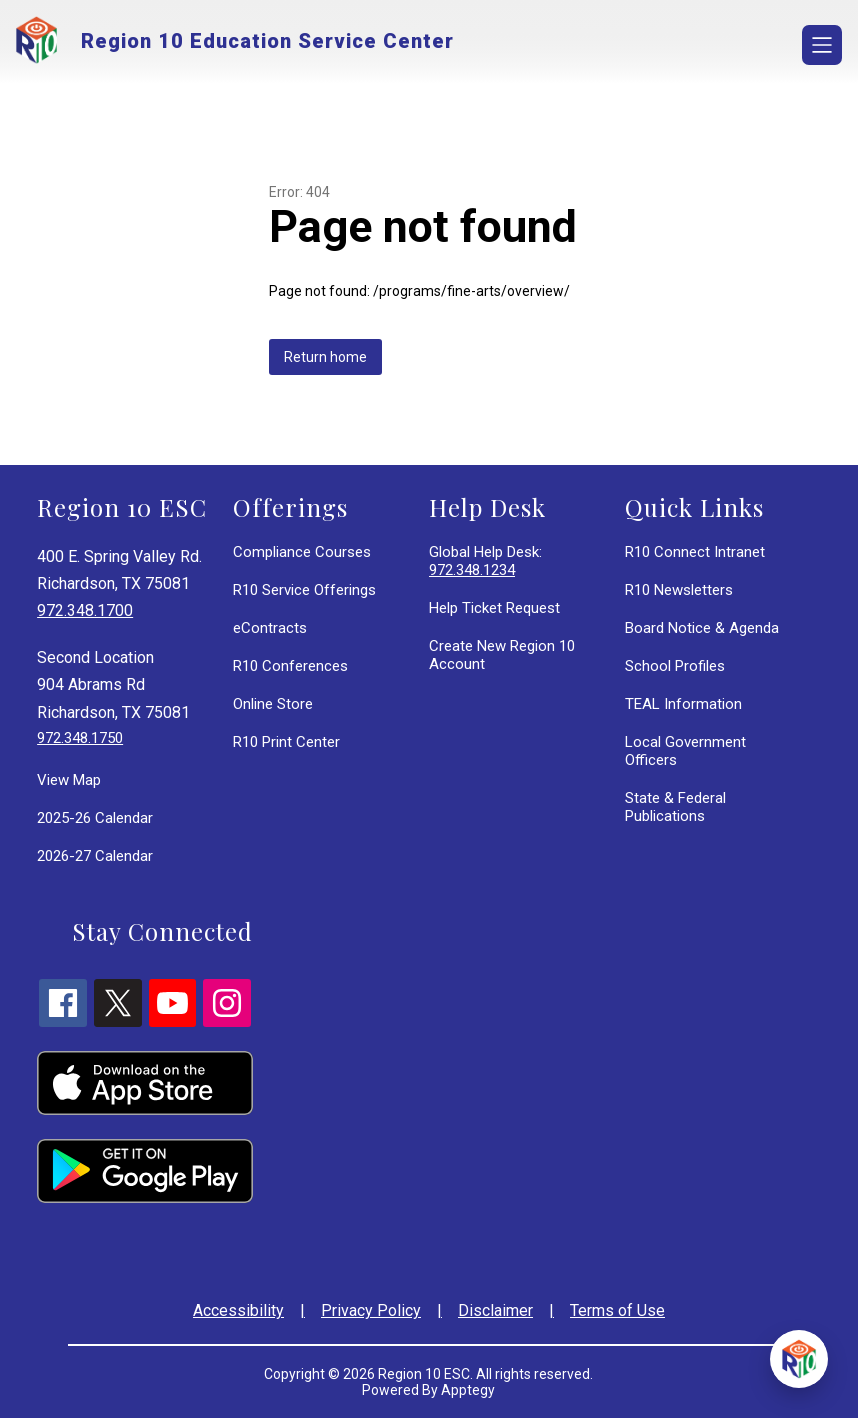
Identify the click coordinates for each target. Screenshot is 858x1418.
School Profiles (675, 666)
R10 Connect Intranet (695, 552)
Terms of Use (617, 1310)
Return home (325, 357)
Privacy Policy (371, 1310)
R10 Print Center (286, 742)
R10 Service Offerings (304, 590)
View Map (69, 780)
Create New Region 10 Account (502, 655)
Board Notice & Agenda (702, 628)
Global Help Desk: (485, 561)
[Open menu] (822, 45)
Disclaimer (495, 1310)
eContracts (270, 628)
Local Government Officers (685, 751)
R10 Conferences (290, 666)
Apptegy (468, 1390)
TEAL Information (683, 704)
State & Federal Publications (675, 807)
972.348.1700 (85, 610)
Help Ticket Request (494, 608)
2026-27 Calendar (95, 856)
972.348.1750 (80, 738)
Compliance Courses (302, 552)
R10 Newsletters (679, 590)
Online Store (273, 704)
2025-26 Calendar (95, 818)
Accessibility (238, 1310)
